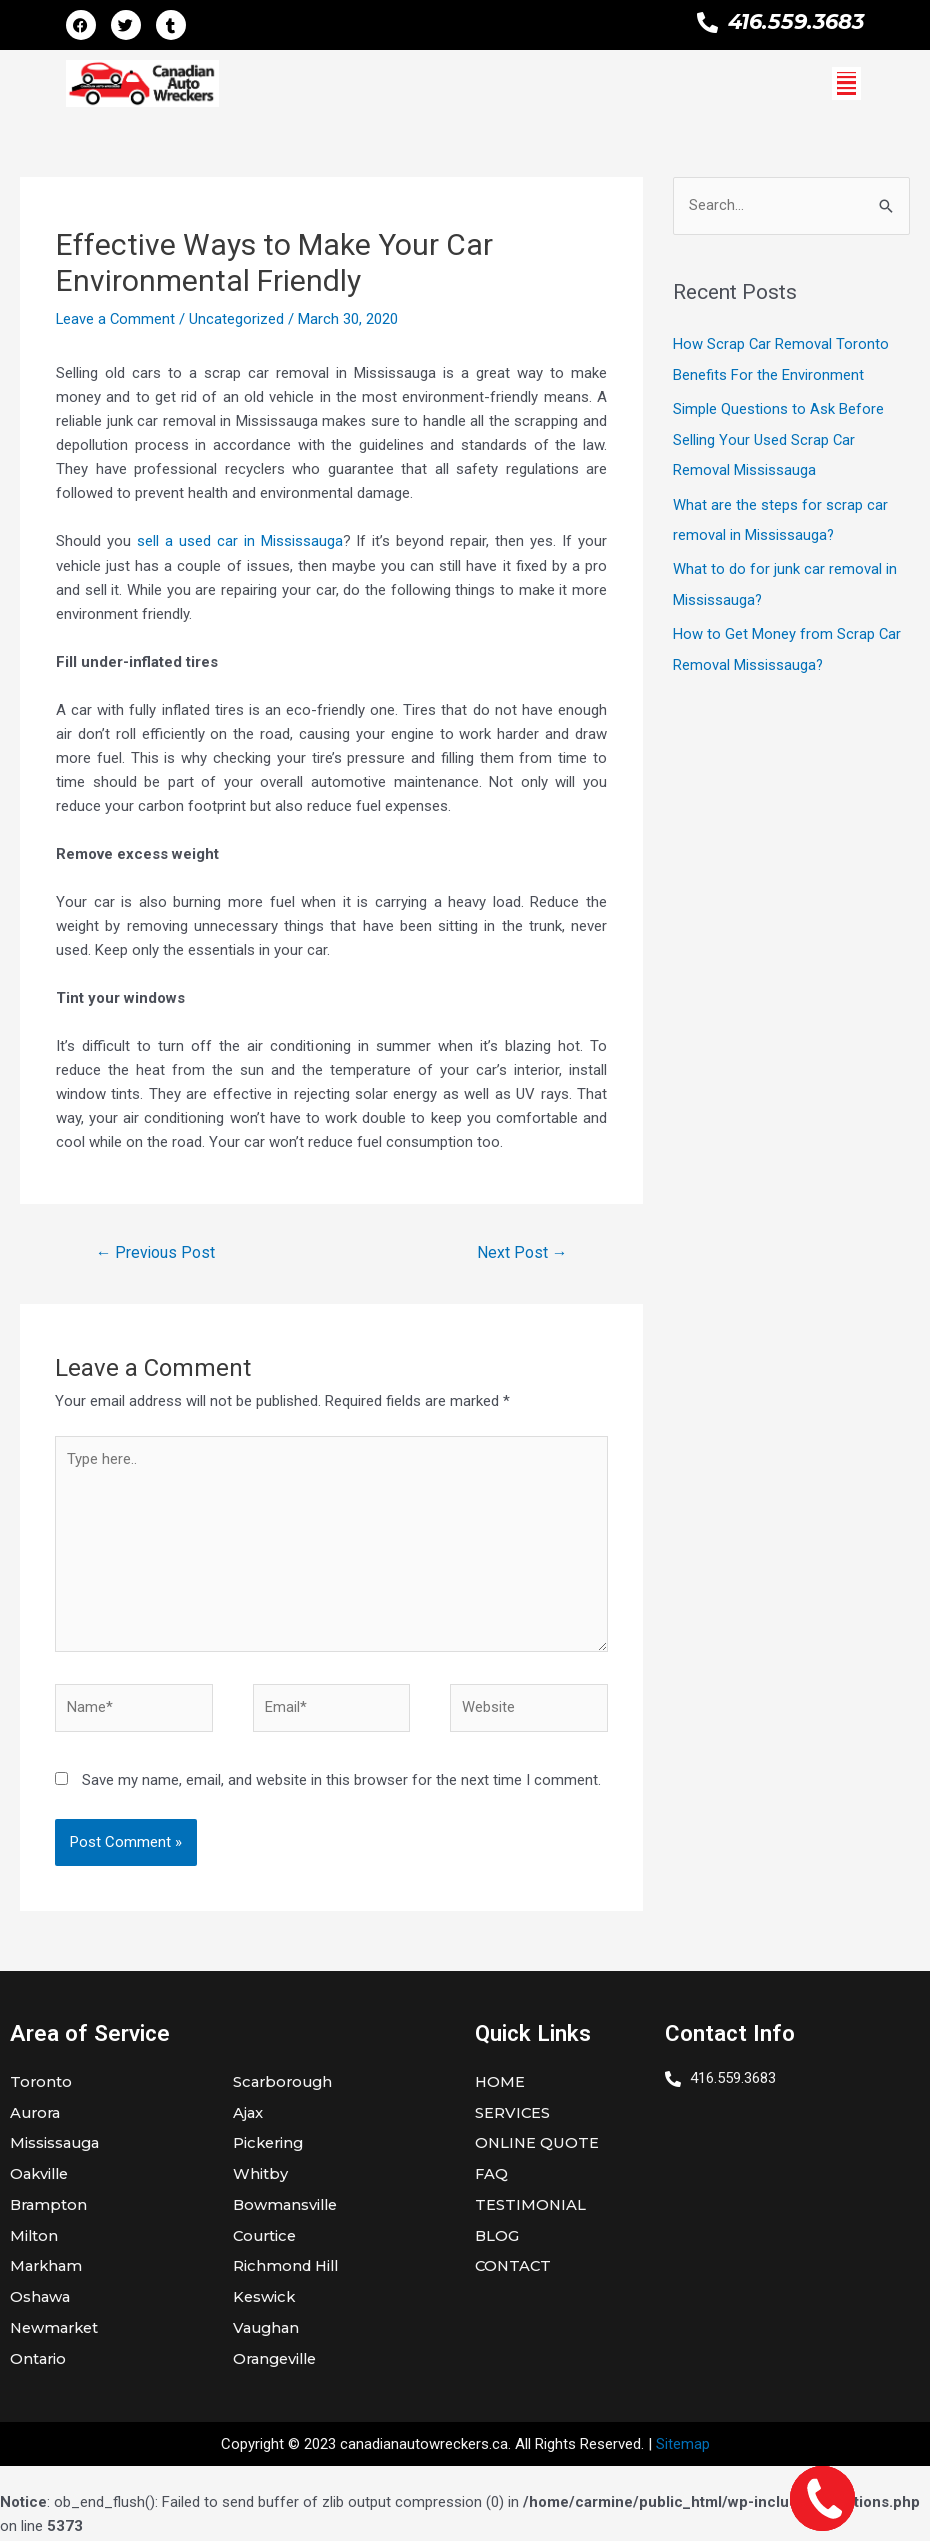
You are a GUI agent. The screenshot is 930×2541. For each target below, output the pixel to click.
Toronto (41, 2083)
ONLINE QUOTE (538, 2145)
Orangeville (278, 2362)
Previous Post (156, 1251)
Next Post (521, 1251)
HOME (500, 2083)
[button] (846, 83)
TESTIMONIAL (531, 2207)
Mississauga (56, 2145)
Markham (48, 2269)
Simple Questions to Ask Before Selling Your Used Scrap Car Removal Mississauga (778, 438)
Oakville (41, 2176)
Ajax (248, 2114)
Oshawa (41, 2300)
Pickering (270, 2145)
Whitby (260, 2176)
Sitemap (683, 2447)
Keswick (265, 2300)
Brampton (50, 2207)
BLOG (497, 2238)
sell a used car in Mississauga (240, 541)
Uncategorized (238, 319)
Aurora (37, 2114)
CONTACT (514, 2269)
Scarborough (285, 2083)
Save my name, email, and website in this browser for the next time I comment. (341, 1781)
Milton (34, 2238)
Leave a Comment (116, 319)
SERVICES (513, 2114)
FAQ (492, 2176)
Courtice (266, 2238)
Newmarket (57, 2331)
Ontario (39, 2362)
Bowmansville (287, 2207)
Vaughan (268, 2331)
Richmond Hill (288, 2269)
